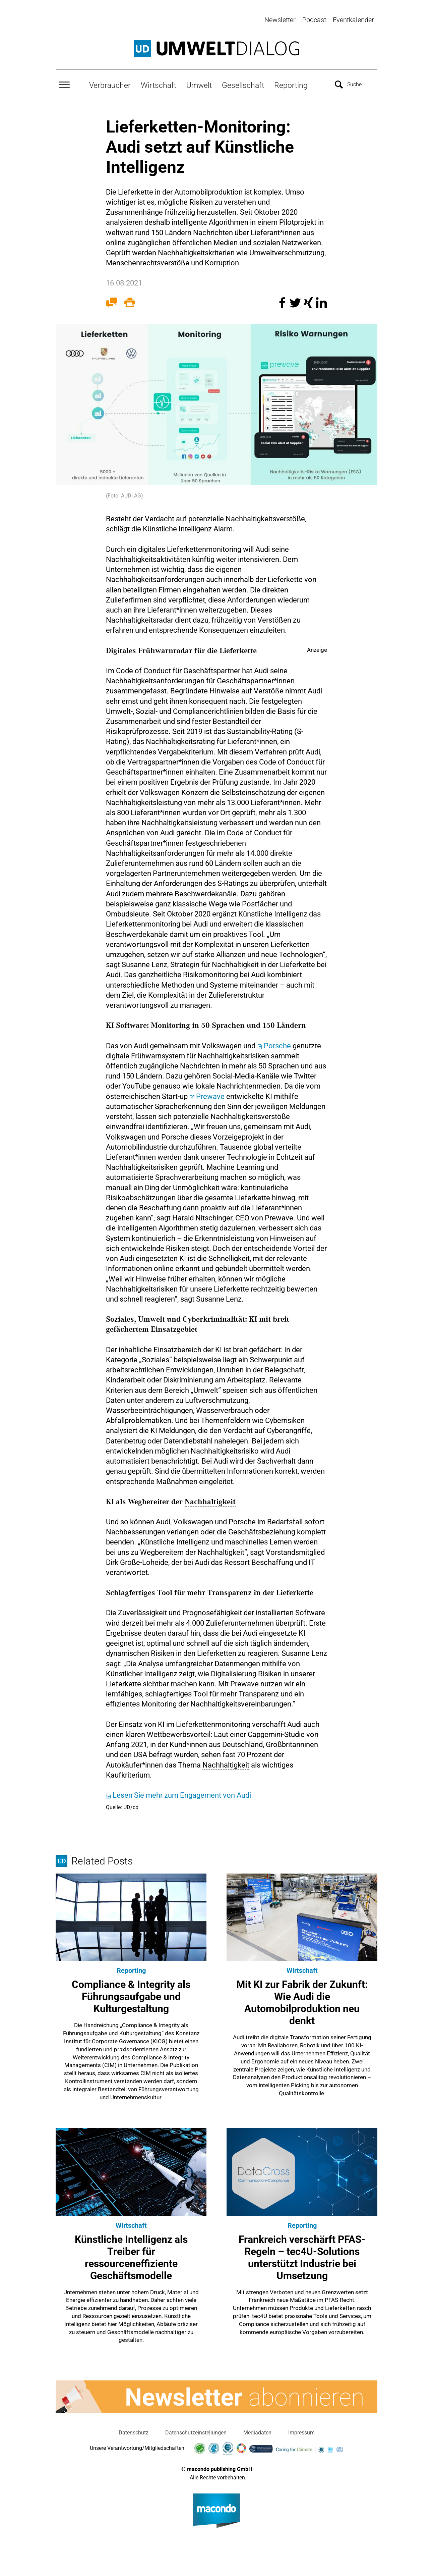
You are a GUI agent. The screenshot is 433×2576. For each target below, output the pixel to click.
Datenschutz (133, 2431)
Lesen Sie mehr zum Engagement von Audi (182, 1794)
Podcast (314, 20)
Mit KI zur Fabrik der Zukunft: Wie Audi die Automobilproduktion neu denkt (302, 2002)
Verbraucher (110, 84)
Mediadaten (257, 2431)
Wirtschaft (158, 84)
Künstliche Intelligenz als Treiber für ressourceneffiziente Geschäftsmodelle (131, 2256)
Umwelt (199, 84)
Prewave (211, 1095)
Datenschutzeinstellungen (196, 2431)
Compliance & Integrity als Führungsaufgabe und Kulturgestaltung (131, 1995)
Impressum (301, 2431)
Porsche (278, 1044)
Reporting (291, 84)
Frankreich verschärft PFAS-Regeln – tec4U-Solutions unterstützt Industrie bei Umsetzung (302, 2256)
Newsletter (280, 20)
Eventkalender (353, 20)
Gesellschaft (243, 84)
